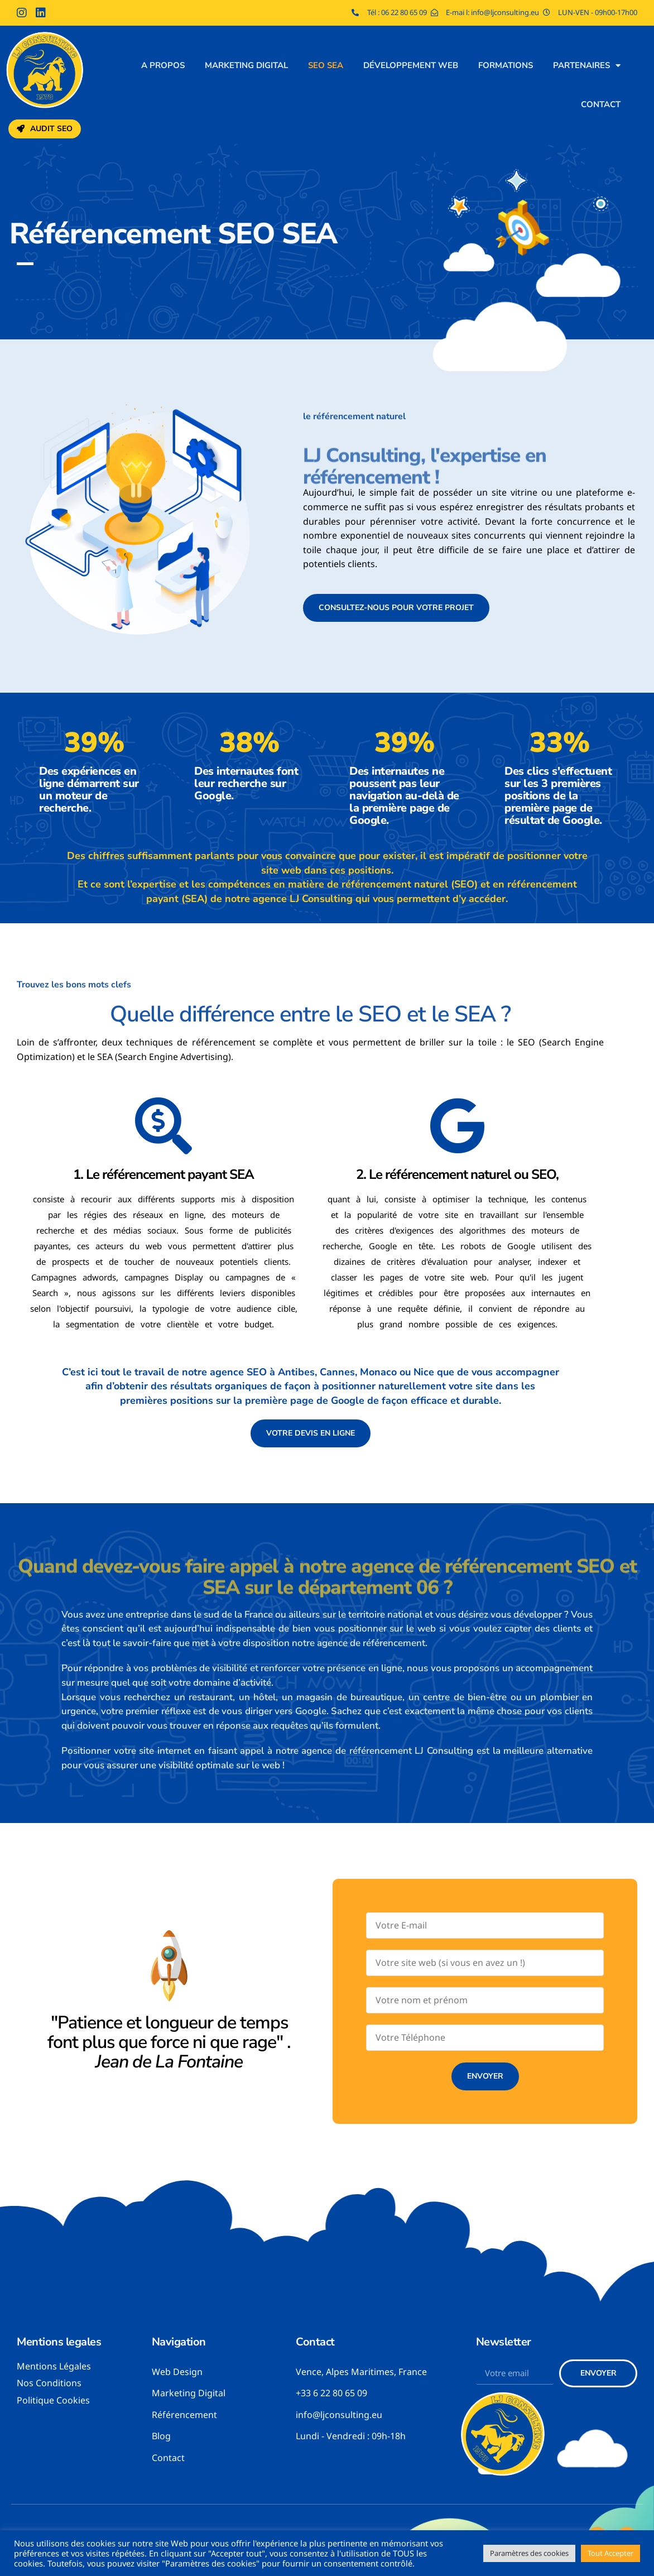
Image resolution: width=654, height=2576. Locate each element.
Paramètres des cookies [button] (529, 2553)
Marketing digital (246, 65)
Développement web (410, 65)
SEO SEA (325, 65)
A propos (163, 65)
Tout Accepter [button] (610, 2553)
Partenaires (587, 65)
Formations (505, 65)
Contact (601, 104)
